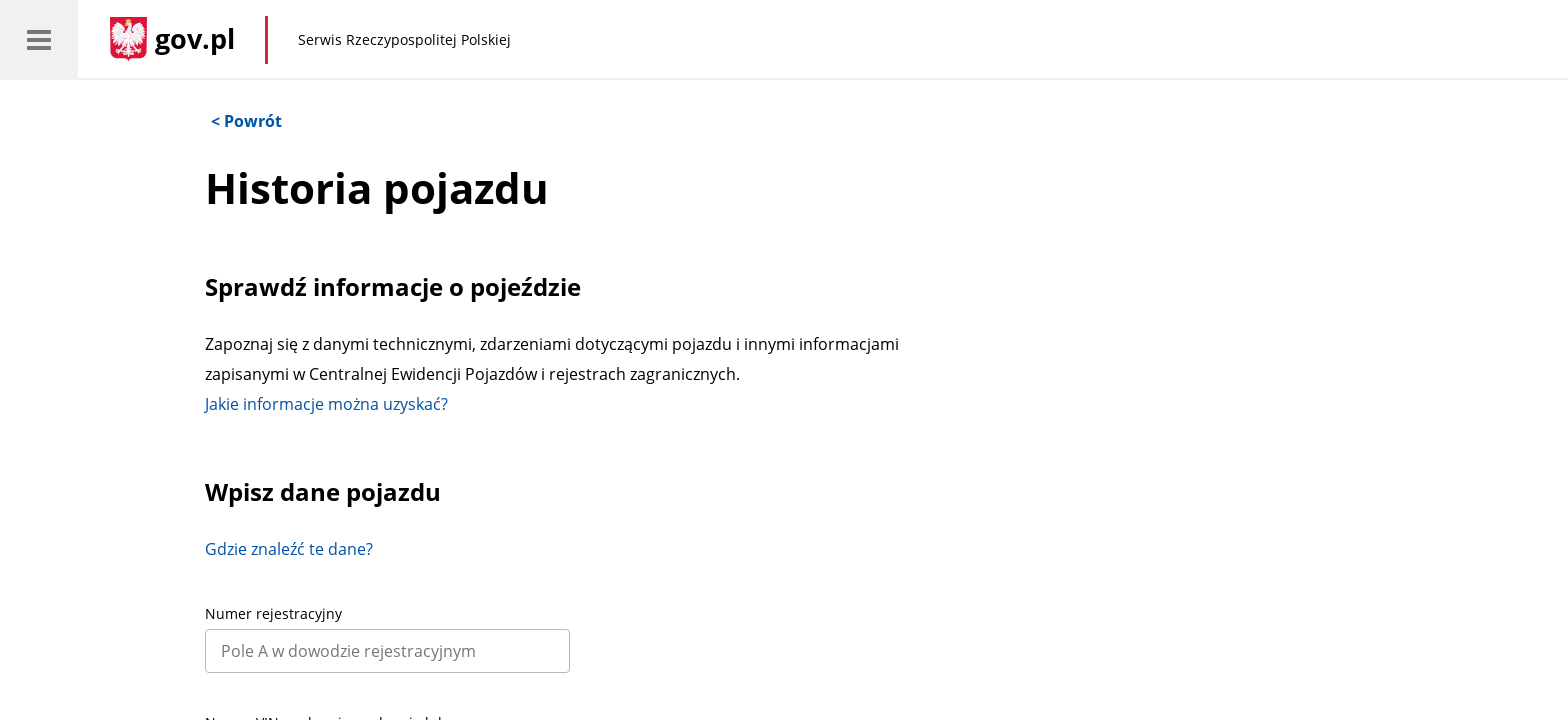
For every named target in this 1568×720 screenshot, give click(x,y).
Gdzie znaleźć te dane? (289, 549)
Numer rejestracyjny (273, 613)
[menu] (39, 39)
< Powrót (246, 121)
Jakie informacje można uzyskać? (326, 404)
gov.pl (195, 38)
